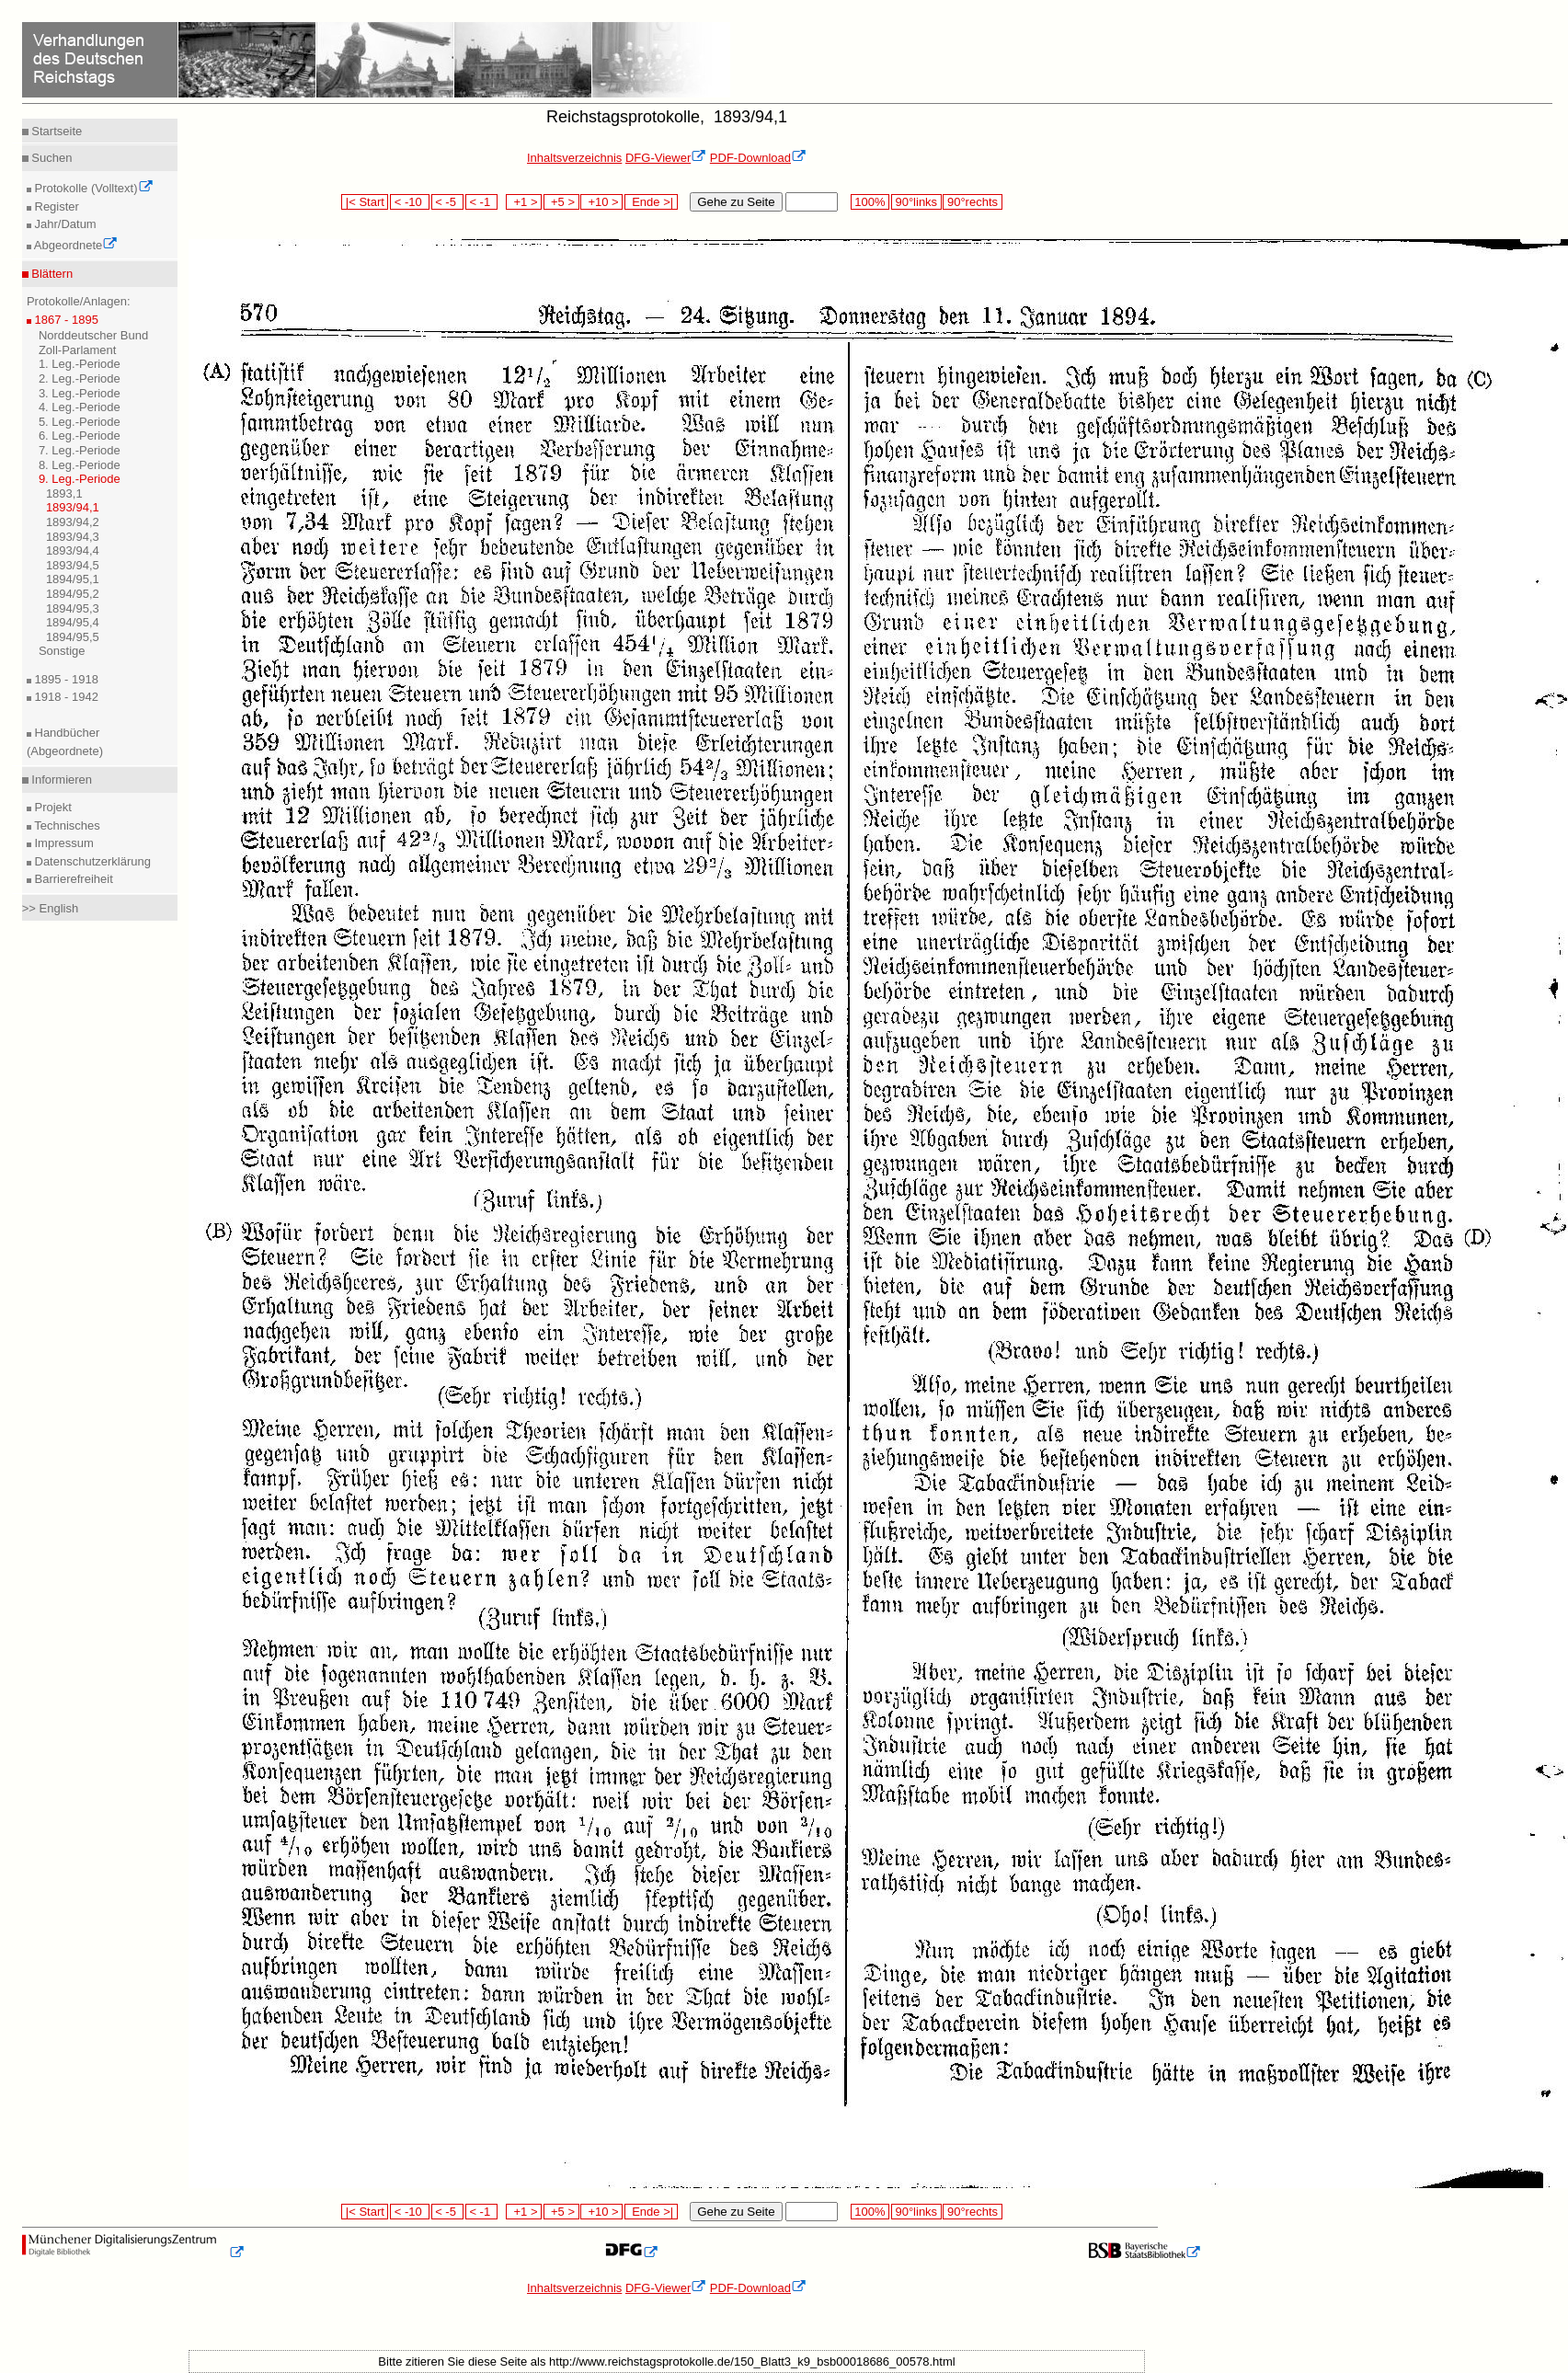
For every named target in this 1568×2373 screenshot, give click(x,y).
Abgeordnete (74, 245)
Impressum (62, 843)
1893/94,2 (72, 522)
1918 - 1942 (64, 697)
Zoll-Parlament (78, 350)
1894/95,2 (72, 594)
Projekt (51, 807)
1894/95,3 (72, 608)
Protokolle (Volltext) (92, 188)
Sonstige (62, 651)
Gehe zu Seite (735, 202)
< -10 (410, 202)
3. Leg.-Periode (79, 393)
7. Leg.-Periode (79, 450)
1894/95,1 (72, 579)
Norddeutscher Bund (93, 335)
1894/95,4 (72, 622)
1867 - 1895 (64, 320)
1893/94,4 (72, 550)
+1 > (524, 202)
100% (870, 202)
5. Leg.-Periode (79, 422)
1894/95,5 (72, 637)
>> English (50, 908)
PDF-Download (758, 158)
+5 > (561, 202)
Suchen (51, 158)
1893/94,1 (72, 507)
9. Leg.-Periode (79, 479)
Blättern (51, 274)
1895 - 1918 (64, 679)
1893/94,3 (72, 537)
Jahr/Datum (64, 224)
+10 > (601, 202)
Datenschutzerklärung (91, 861)
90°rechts (972, 202)
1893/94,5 (72, 565)
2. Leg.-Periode (79, 378)
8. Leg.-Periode (79, 465)
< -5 (448, 202)
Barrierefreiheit (72, 879)
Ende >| (651, 202)
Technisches (65, 825)
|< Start (364, 202)
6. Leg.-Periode (79, 435)
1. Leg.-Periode (79, 364)
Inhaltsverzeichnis (574, 158)
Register (55, 206)
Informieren (60, 779)
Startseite (56, 131)
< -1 (482, 202)
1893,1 (64, 493)
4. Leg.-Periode (79, 407)
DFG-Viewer (665, 158)
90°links (916, 202)
